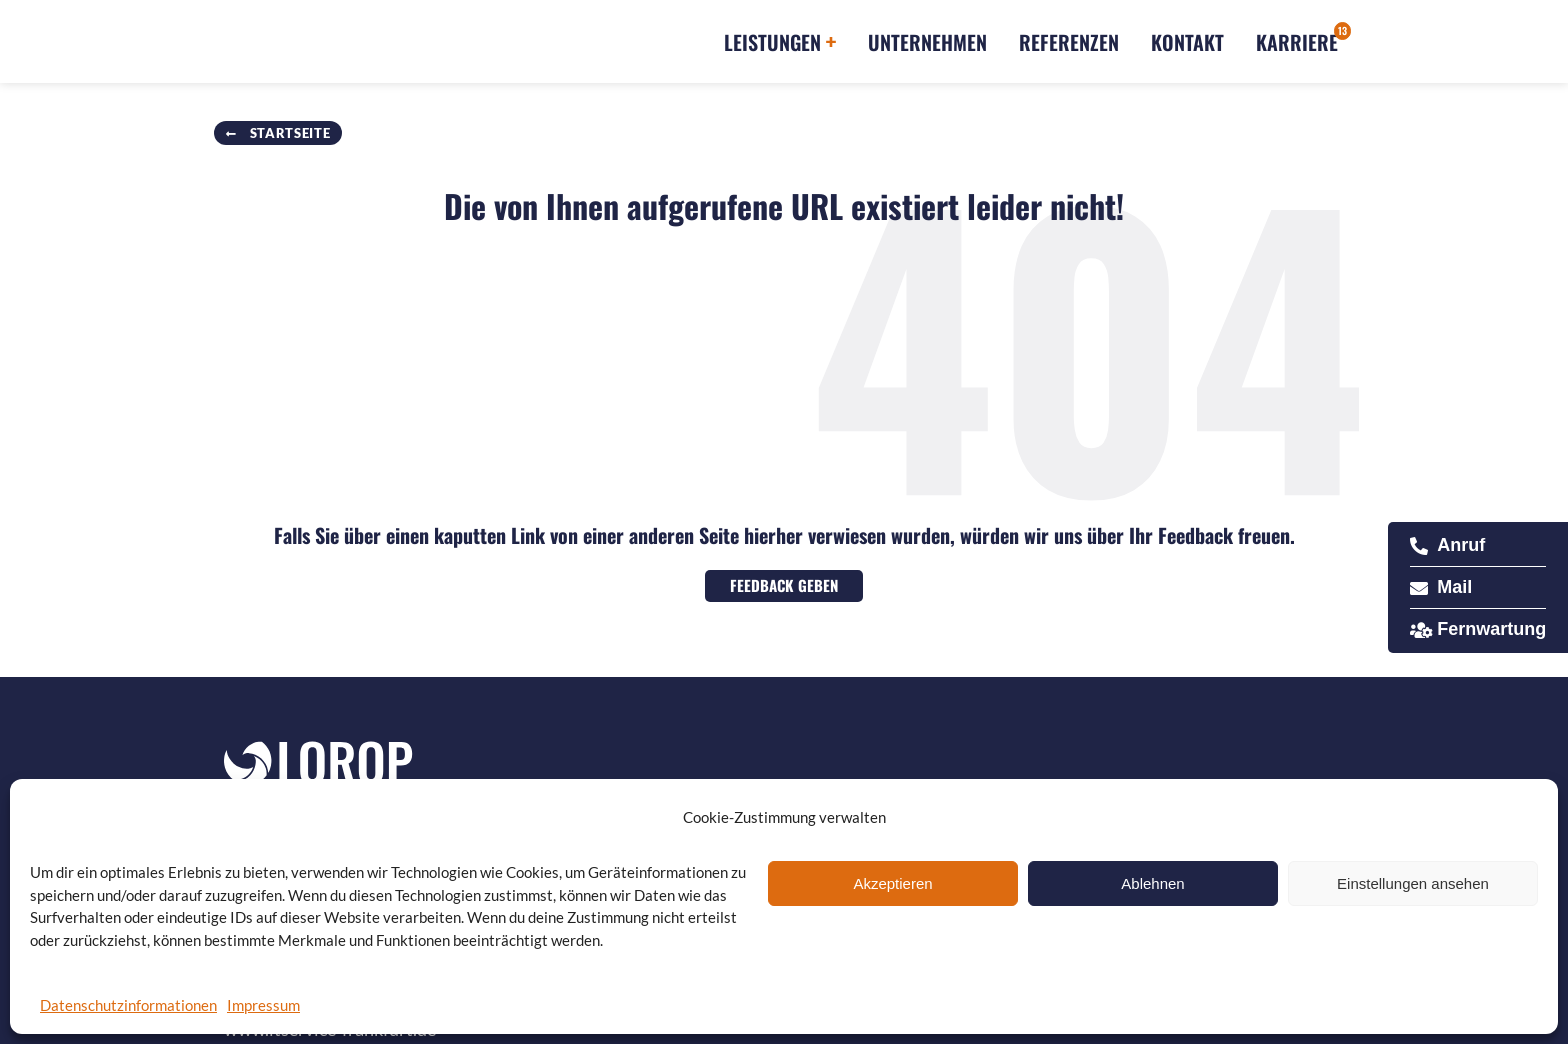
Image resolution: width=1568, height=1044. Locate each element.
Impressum (263, 1005)
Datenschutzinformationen (128, 1005)
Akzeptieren (892, 883)
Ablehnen (1152, 883)
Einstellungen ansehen (1413, 883)
